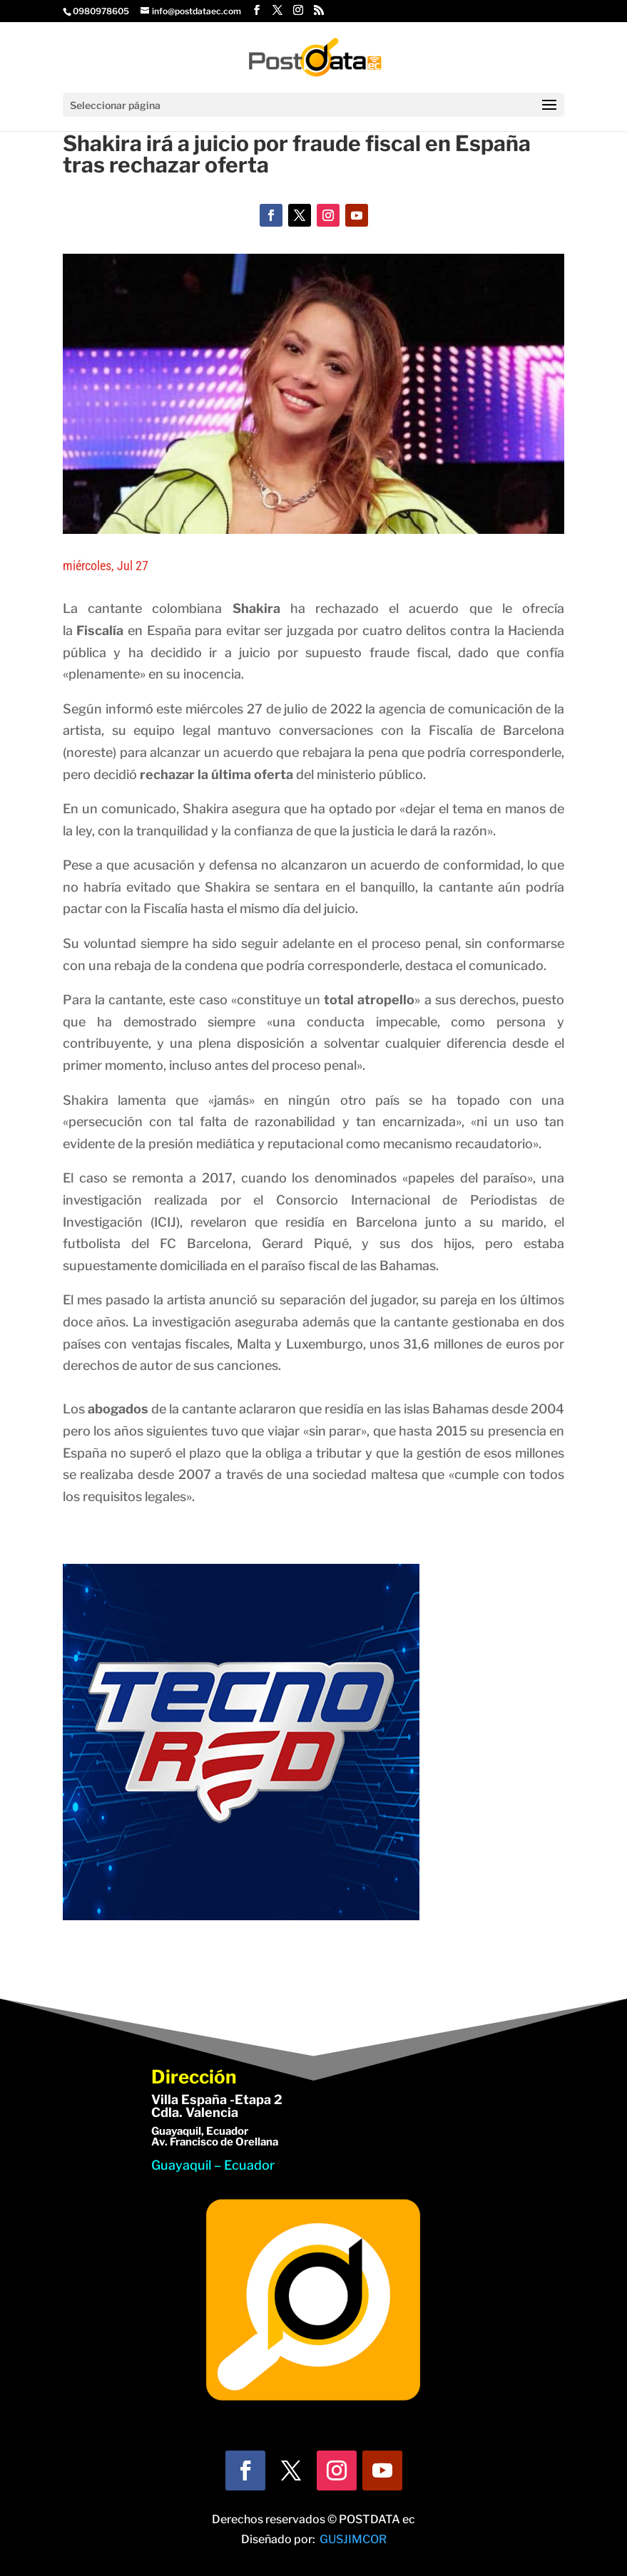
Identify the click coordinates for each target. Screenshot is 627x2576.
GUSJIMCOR (353, 2539)
